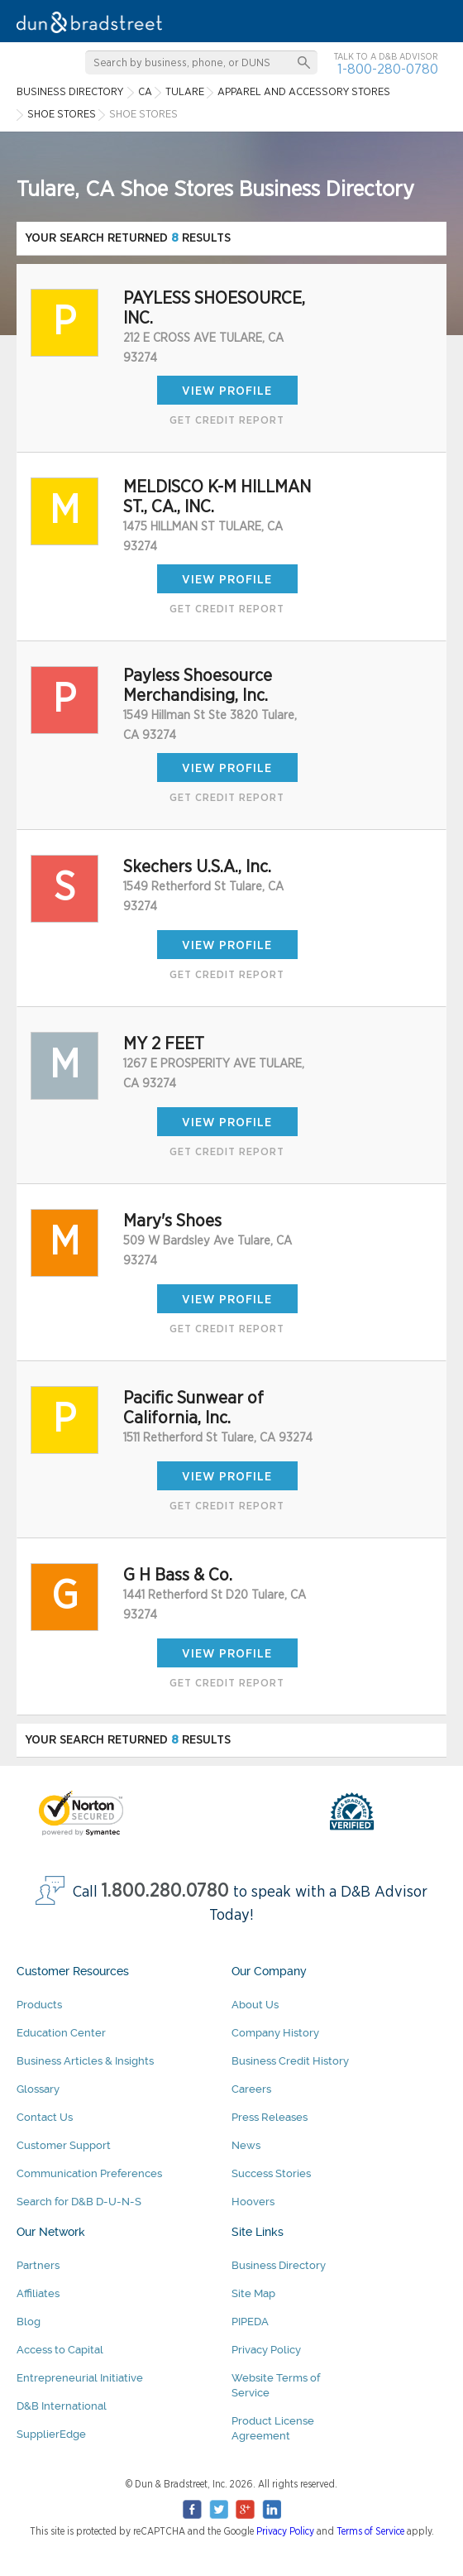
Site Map (253, 2293)
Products (39, 2004)
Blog (29, 2321)
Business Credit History (290, 2061)
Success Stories (271, 2173)
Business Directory (279, 2265)
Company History (275, 2033)
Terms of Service (370, 2531)
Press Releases (270, 2117)
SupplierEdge (51, 2434)
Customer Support (64, 2145)
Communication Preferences (89, 2173)
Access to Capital (60, 2349)
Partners (38, 2265)
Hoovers (253, 2201)
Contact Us (45, 2117)
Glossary (38, 2089)
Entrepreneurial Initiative (80, 2378)
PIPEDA (250, 2321)
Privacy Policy (266, 2349)
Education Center (61, 2033)
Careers (251, 2089)
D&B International (62, 2406)
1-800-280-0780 (387, 69)
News (246, 2145)
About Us (255, 2004)
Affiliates (38, 2293)
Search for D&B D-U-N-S (79, 2201)
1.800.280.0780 (165, 1891)
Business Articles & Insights (85, 2061)
